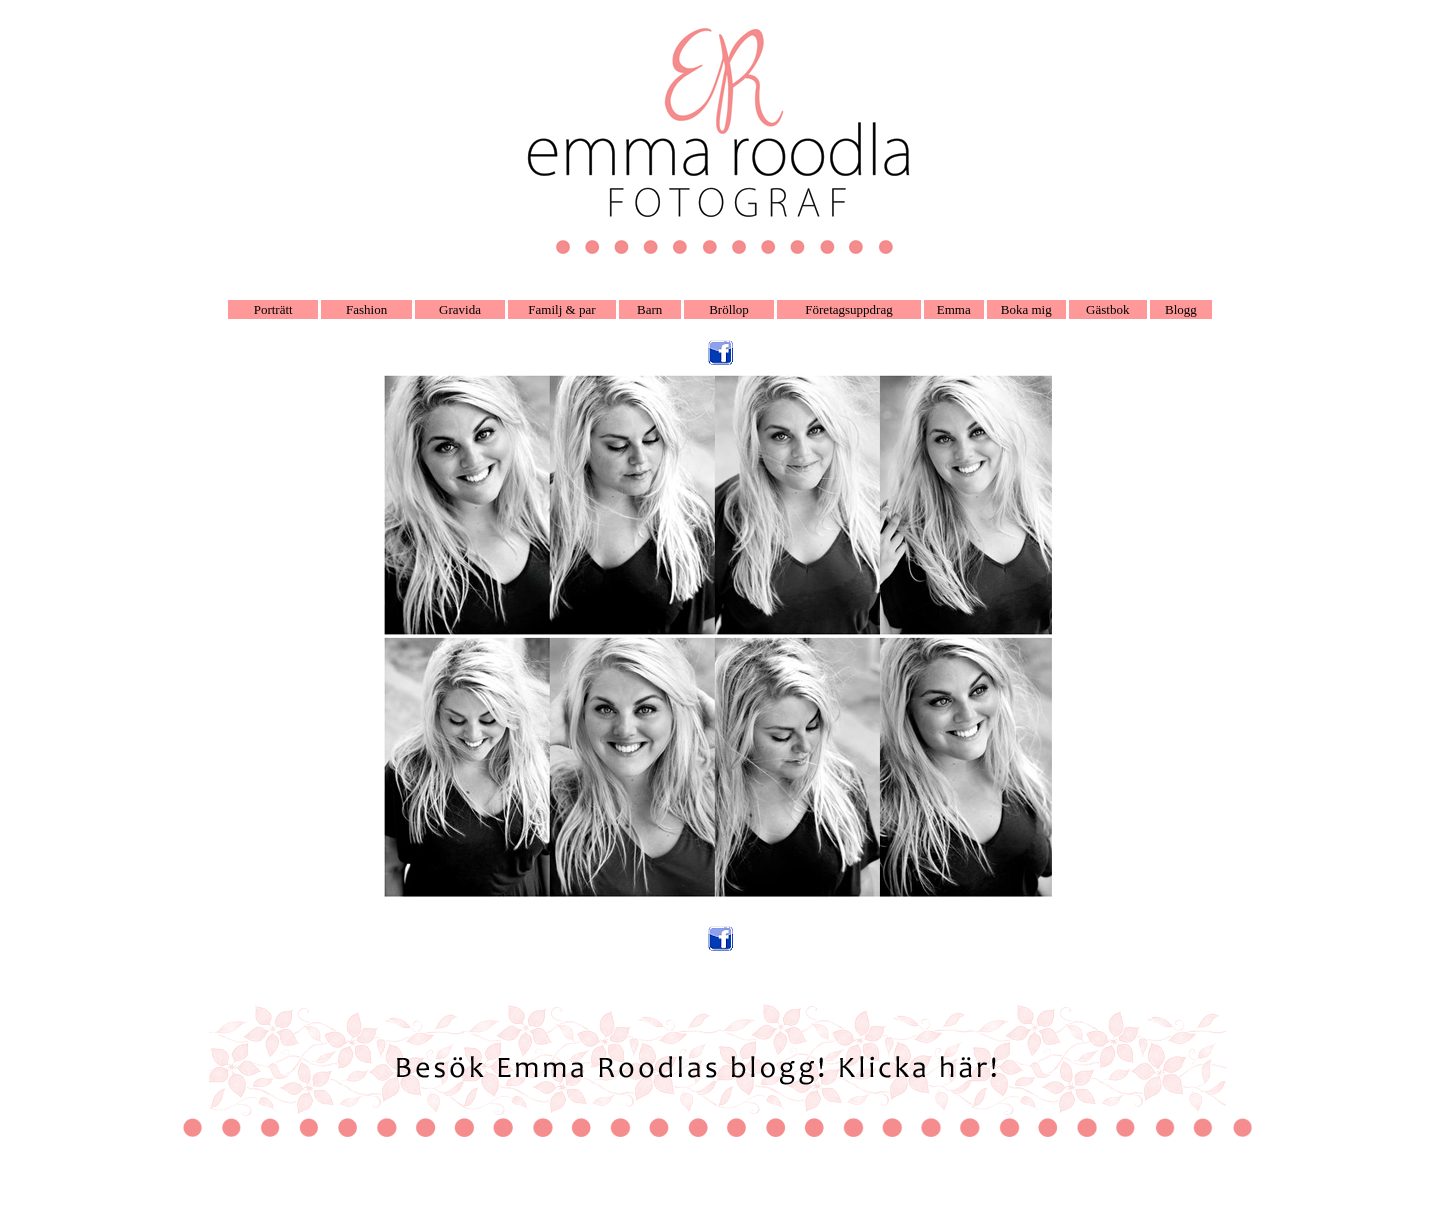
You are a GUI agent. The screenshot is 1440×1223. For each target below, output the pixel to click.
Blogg (1181, 309)
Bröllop (729, 309)
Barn (649, 309)
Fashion (366, 309)
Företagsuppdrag (848, 309)
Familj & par (561, 309)
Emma (954, 309)
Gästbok (1107, 309)
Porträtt (273, 309)
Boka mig (1026, 309)
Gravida (460, 309)
